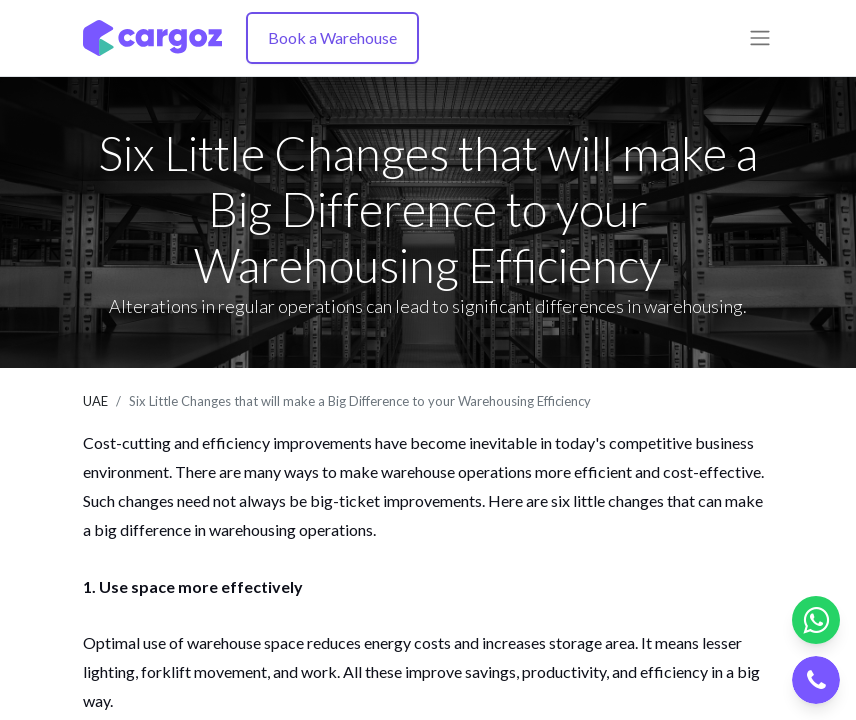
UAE (95, 401)
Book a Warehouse (332, 37)
